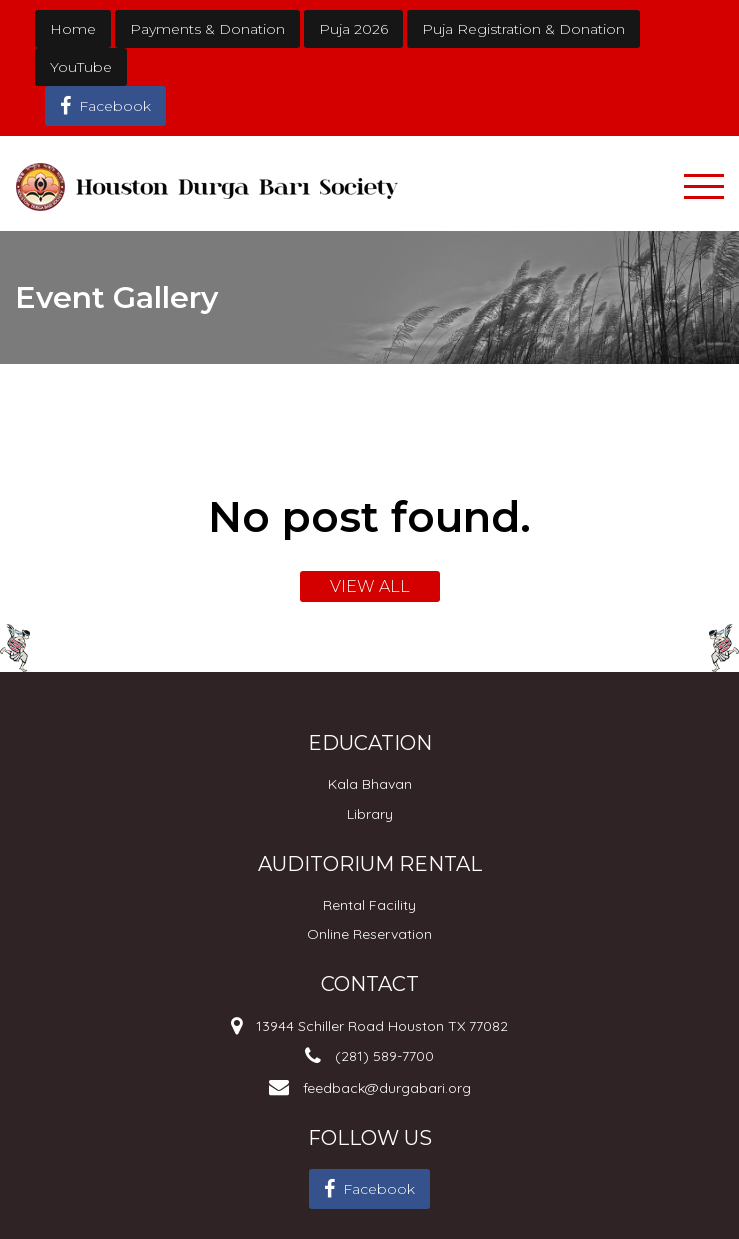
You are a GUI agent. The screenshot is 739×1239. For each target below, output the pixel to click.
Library (370, 814)
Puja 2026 (353, 29)
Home (73, 29)
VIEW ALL (370, 586)
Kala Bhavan (370, 784)
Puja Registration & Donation (523, 29)
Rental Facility (369, 905)
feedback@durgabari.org (387, 1088)
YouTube (81, 67)
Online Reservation (369, 934)
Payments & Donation (207, 29)
